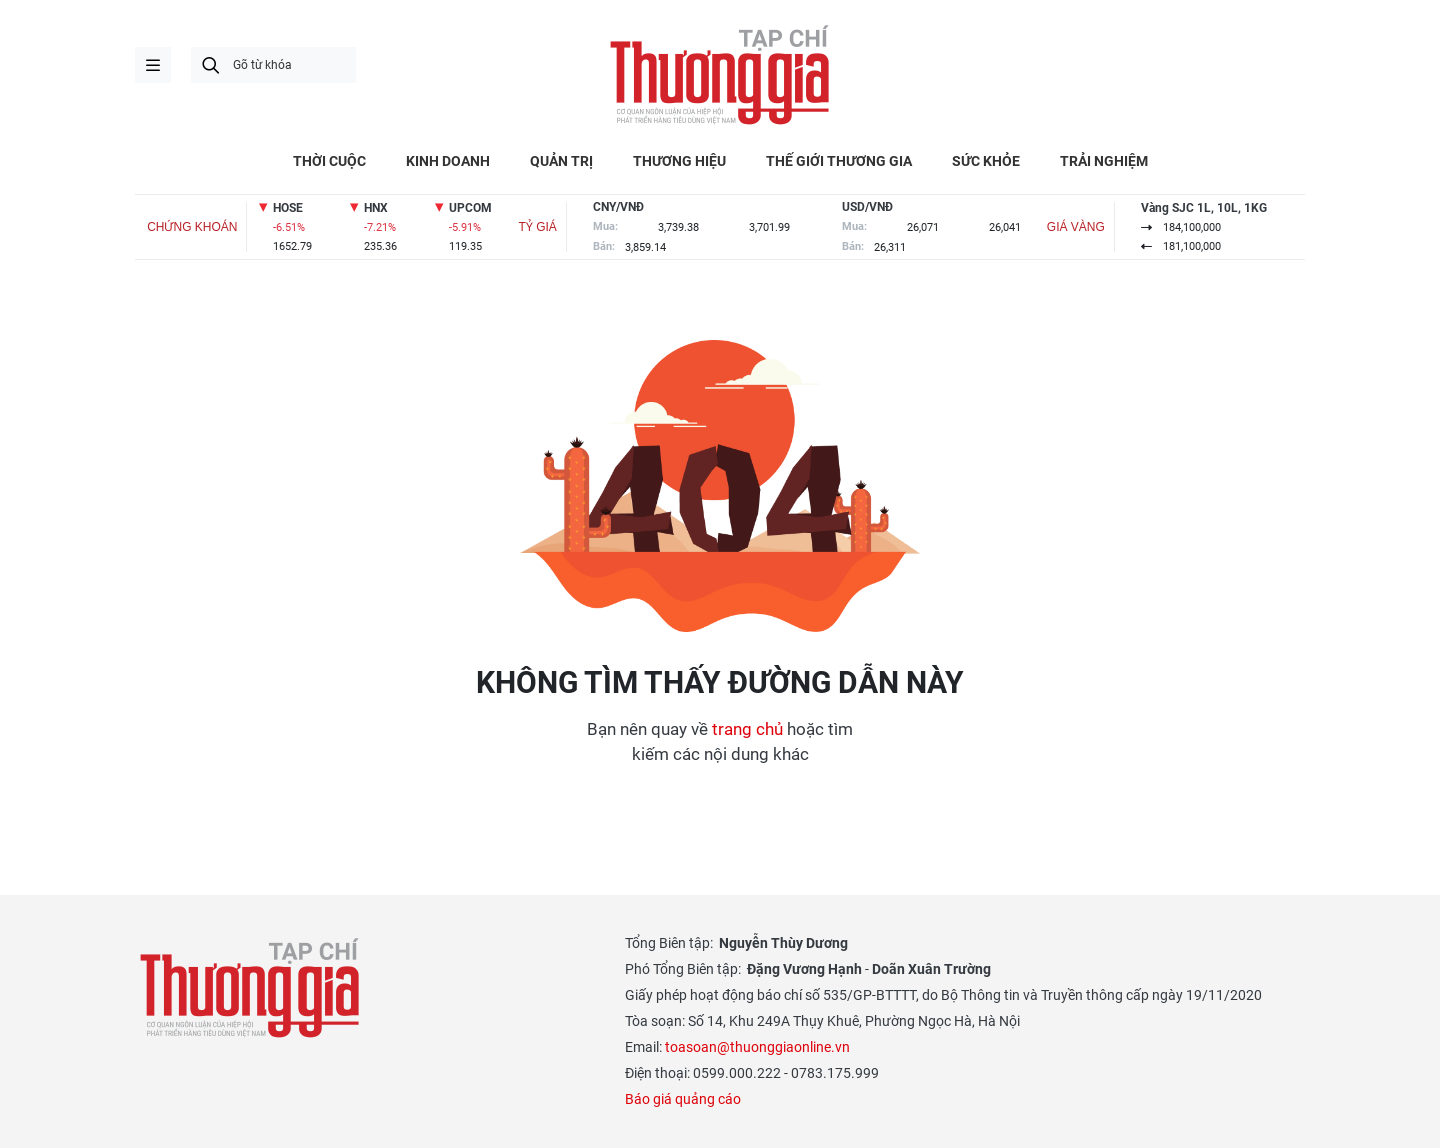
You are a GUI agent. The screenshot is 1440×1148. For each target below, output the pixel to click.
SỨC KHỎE (986, 161)
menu (153, 65)
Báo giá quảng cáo (683, 1099)
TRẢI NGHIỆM (1104, 161)
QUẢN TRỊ (561, 161)
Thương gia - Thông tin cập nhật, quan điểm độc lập (720, 75)
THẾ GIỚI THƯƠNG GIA (839, 161)
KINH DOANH (448, 161)
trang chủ (747, 729)
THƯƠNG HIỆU (679, 161)
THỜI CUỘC (329, 161)
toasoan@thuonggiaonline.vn (757, 1047)
